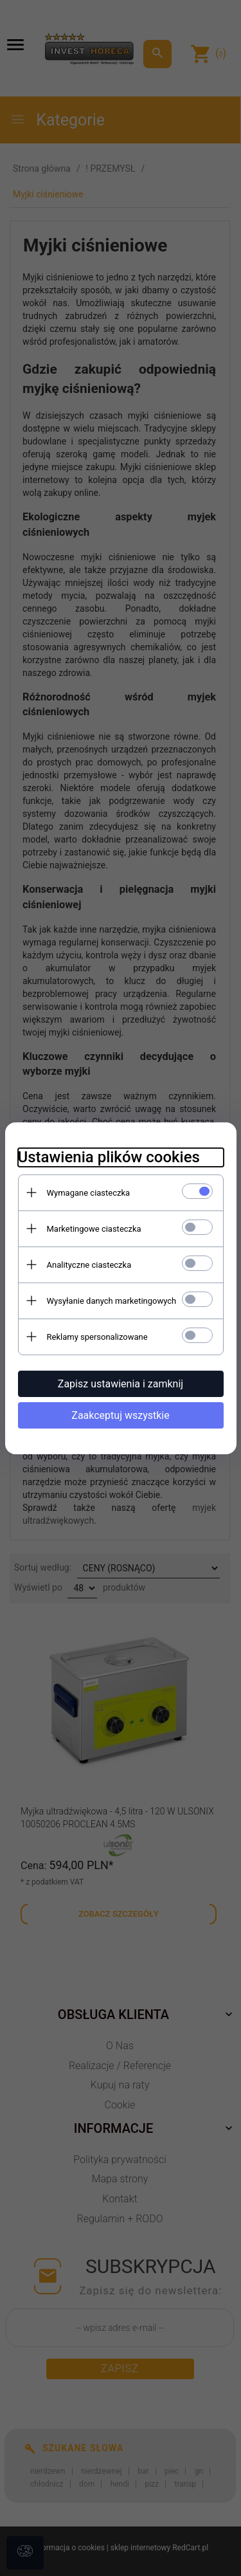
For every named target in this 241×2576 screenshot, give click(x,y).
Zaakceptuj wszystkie (120, 1415)
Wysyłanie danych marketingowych (112, 1301)
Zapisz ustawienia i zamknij (120, 1384)
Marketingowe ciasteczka (94, 1229)
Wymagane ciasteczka (88, 1193)
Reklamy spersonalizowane (97, 1337)
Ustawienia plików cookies (109, 1157)
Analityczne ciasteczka (89, 1265)
